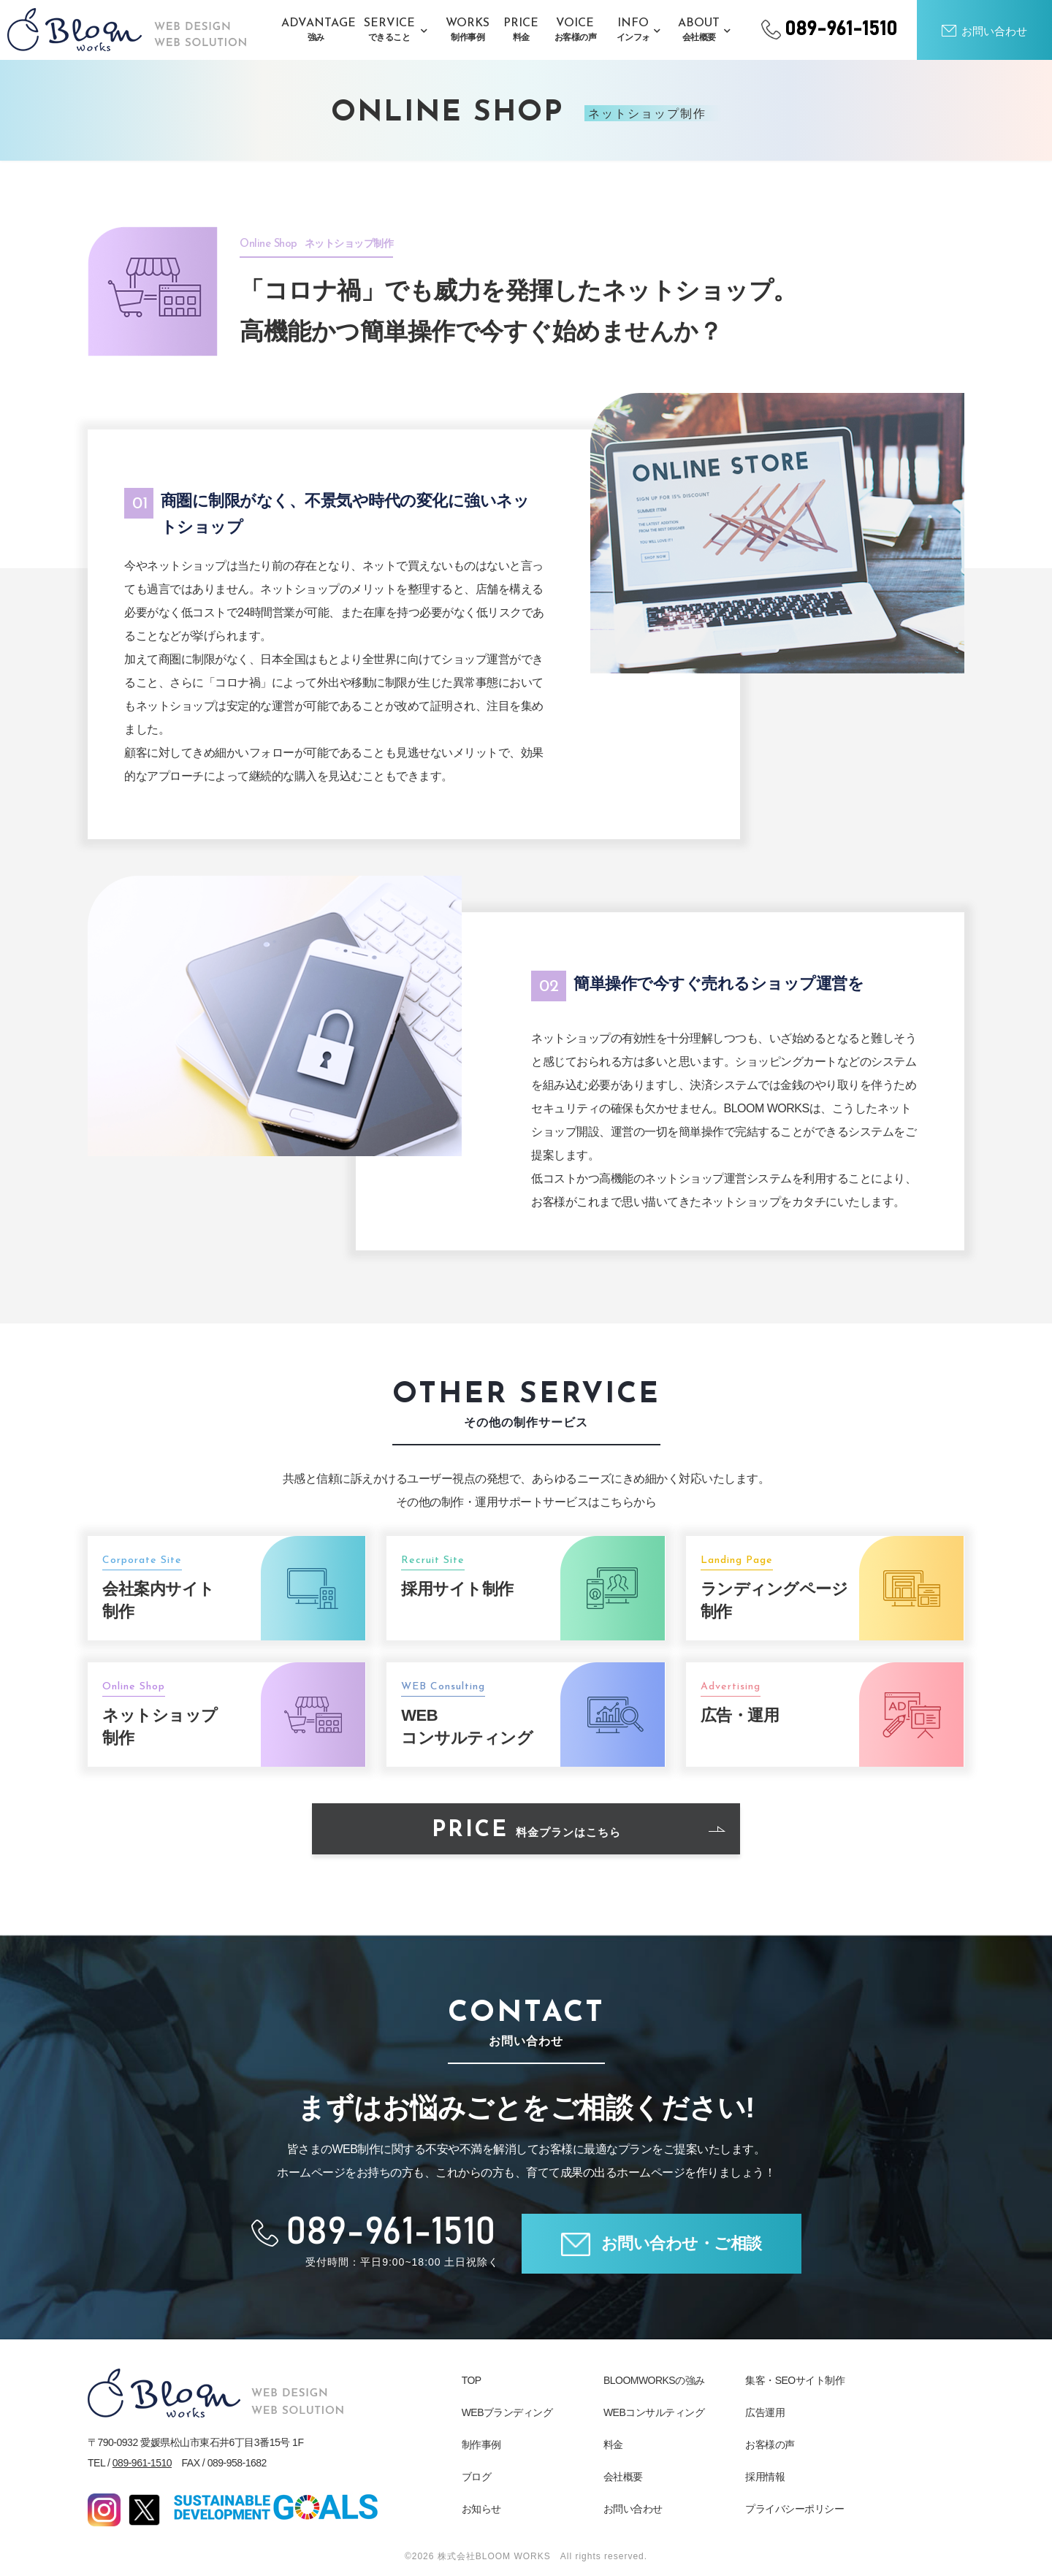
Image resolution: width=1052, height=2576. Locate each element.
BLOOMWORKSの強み (654, 2380)
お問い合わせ (633, 2509)
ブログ (477, 2477)
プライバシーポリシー (794, 2509)
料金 (613, 2444)
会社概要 (623, 2477)
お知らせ (481, 2509)
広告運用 (765, 2412)
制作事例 (481, 2444)
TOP (471, 2380)
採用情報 (765, 2477)
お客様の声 (770, 2444)
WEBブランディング (507, 2412)
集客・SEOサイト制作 (795, 2380)
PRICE (579, 1830)
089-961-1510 (142, 2463)
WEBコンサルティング (653, 2412)
